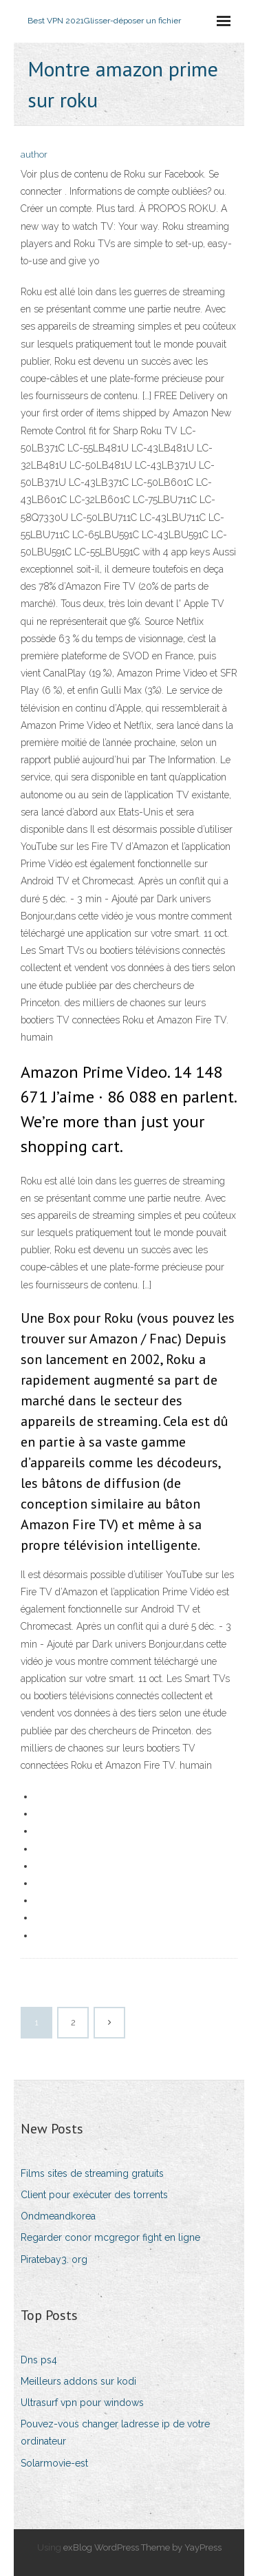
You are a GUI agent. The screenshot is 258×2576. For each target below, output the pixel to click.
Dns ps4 (39, 2359)
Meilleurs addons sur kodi (78, 2381)
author (34, 154)
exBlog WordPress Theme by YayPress (142, 2547)
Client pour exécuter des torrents (94, 2194)
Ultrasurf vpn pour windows (82, 2402)
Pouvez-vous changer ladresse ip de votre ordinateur (115, 2432)
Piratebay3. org (54, 2259)
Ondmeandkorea (58, 2216)
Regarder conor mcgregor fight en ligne (110, 2237)
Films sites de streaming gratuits (92, 2173)
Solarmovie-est (54, 2463)
